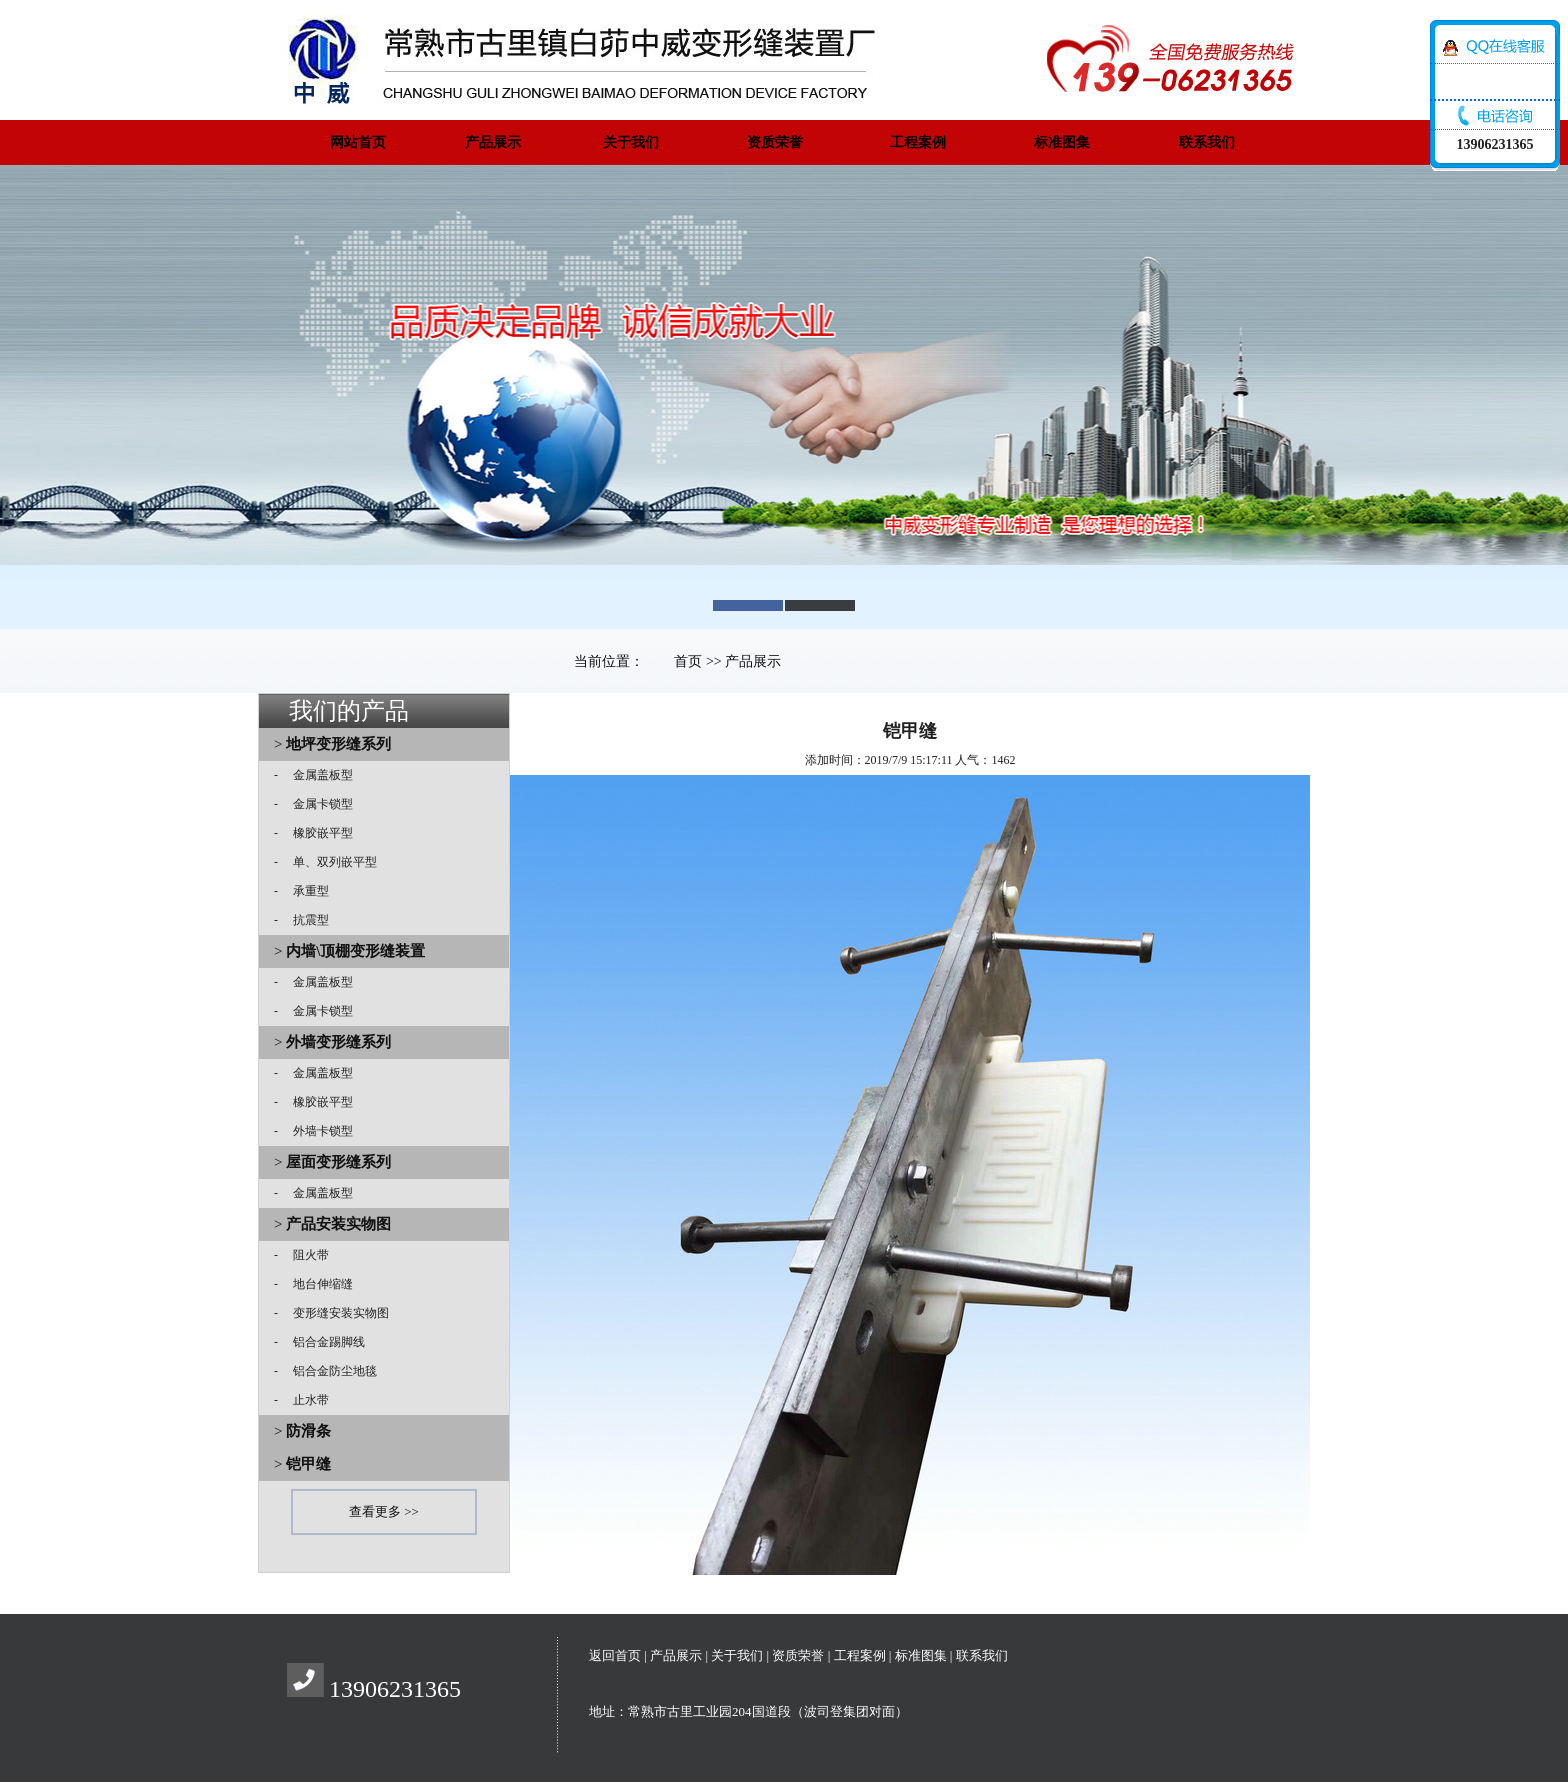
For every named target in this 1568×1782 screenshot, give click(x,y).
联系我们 (1207, 142)
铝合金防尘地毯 (329, 1371)
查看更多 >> (384, 1511)
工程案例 (918, 142)
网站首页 (358, 142)
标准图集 (1062, 142)
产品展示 (493, 142)
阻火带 (305, 1255)
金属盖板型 (317, 775)
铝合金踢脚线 (323, 1342)
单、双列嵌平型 (329, 862)
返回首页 (615, 1655)
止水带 (305, 1400)
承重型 (305, 891)
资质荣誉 (775, 142)
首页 (688, 661)
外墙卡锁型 (317, 1131)
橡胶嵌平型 (317, 833)
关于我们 (631, 142)
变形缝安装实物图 (335, 1313)
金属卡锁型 (317, 804)
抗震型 (305, 920)
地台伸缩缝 (317, 1284)
